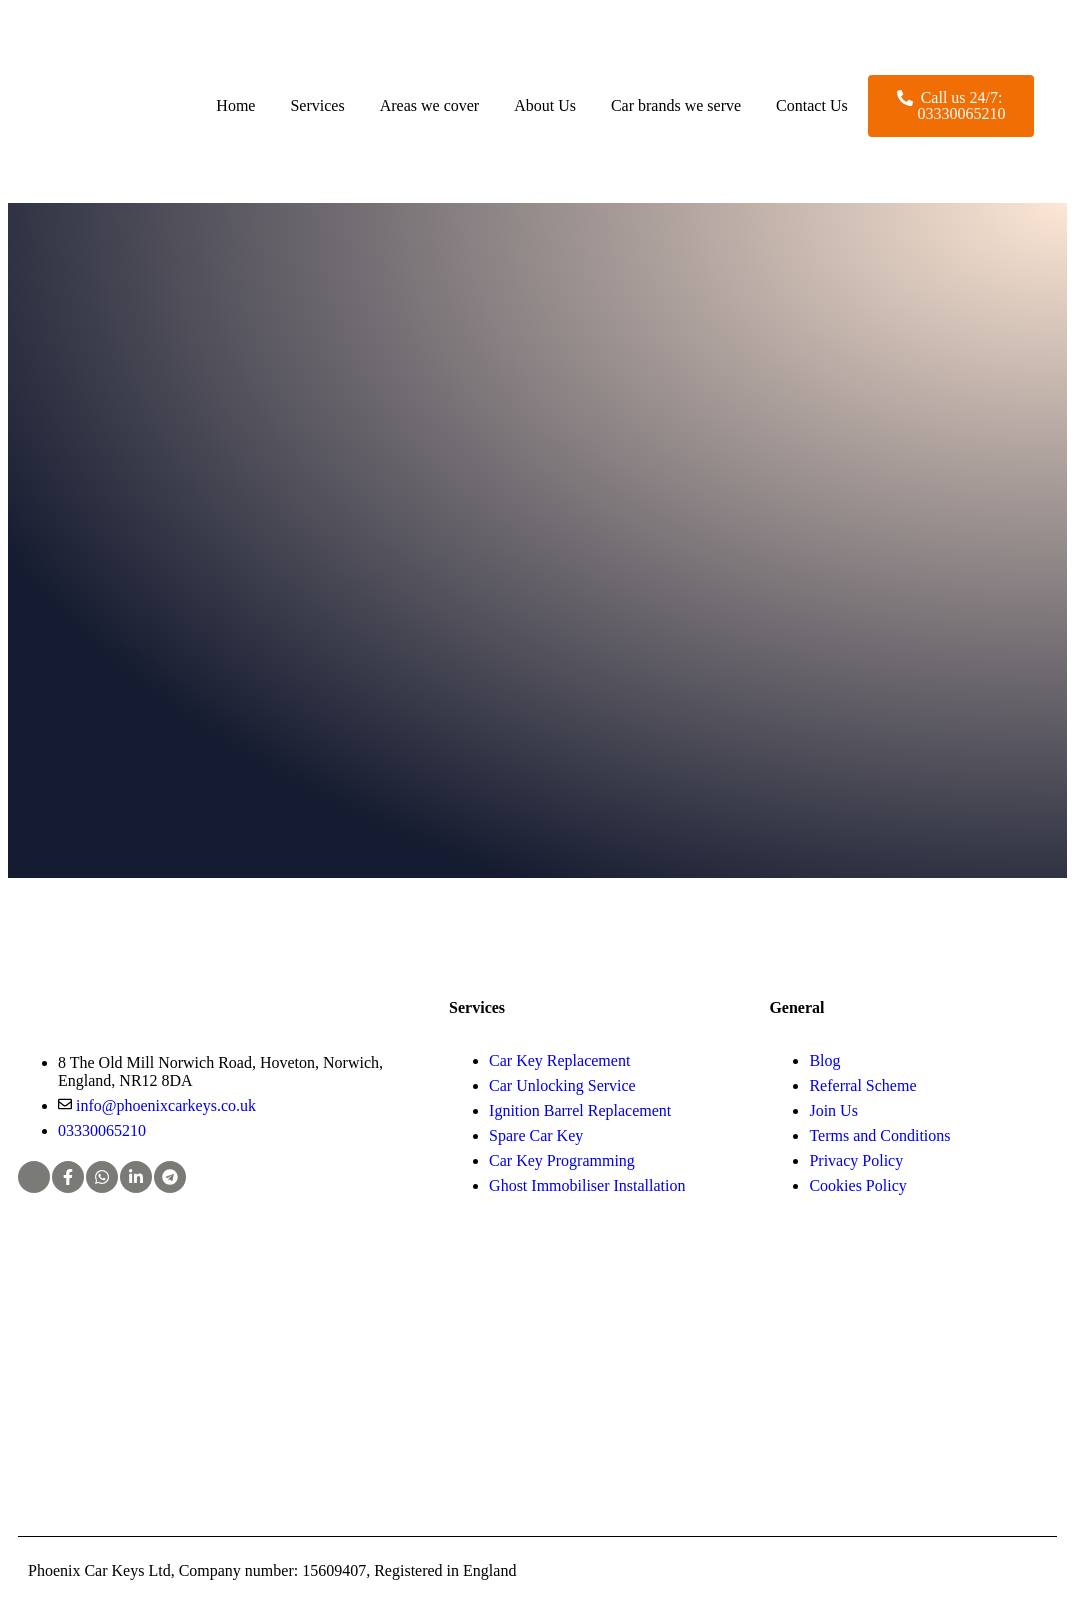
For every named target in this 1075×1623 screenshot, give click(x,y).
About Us (545, 105)
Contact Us (812, 105)
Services (317, 105)
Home (235, 105)
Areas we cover (430, 105)
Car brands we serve (676, 105)
